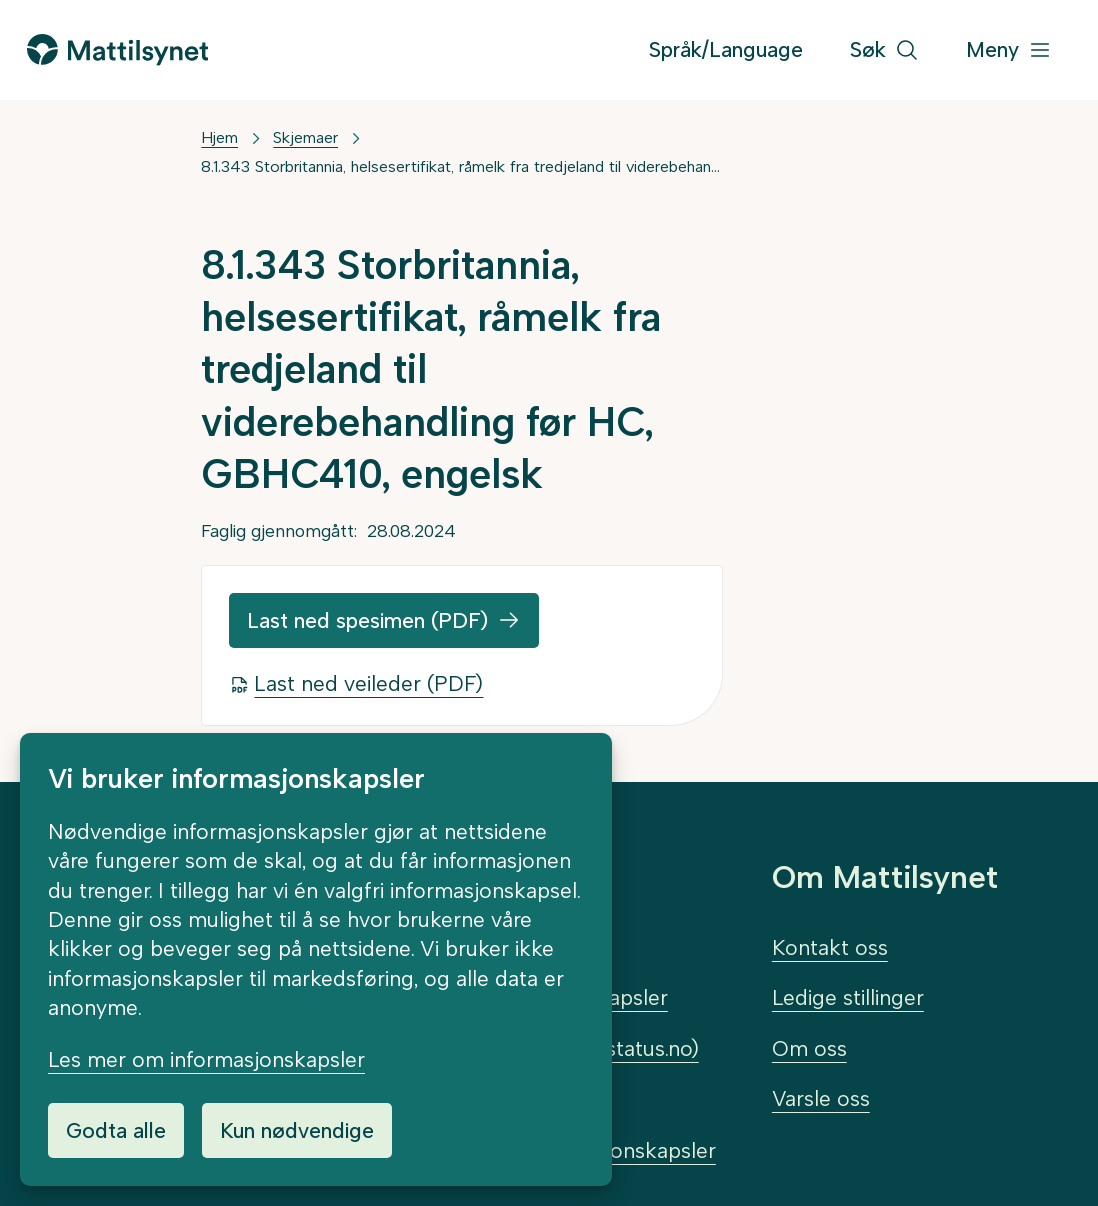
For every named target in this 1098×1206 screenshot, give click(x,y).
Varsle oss (821, 1098)
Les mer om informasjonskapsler (206, 1059)
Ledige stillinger (848, 997)
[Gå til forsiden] (117, 49)
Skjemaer (305, 137)
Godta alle (116, 1130)
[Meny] (1009, 50)
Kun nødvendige (297, 1130)
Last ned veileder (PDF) (368, 683)
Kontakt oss (830, 947)
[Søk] (884, 50)
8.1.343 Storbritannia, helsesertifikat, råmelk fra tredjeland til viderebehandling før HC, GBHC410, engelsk (462, 166)
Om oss (809, 1048)
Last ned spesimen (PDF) (367, 620)
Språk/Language (726, 49)
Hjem (219, 137)
